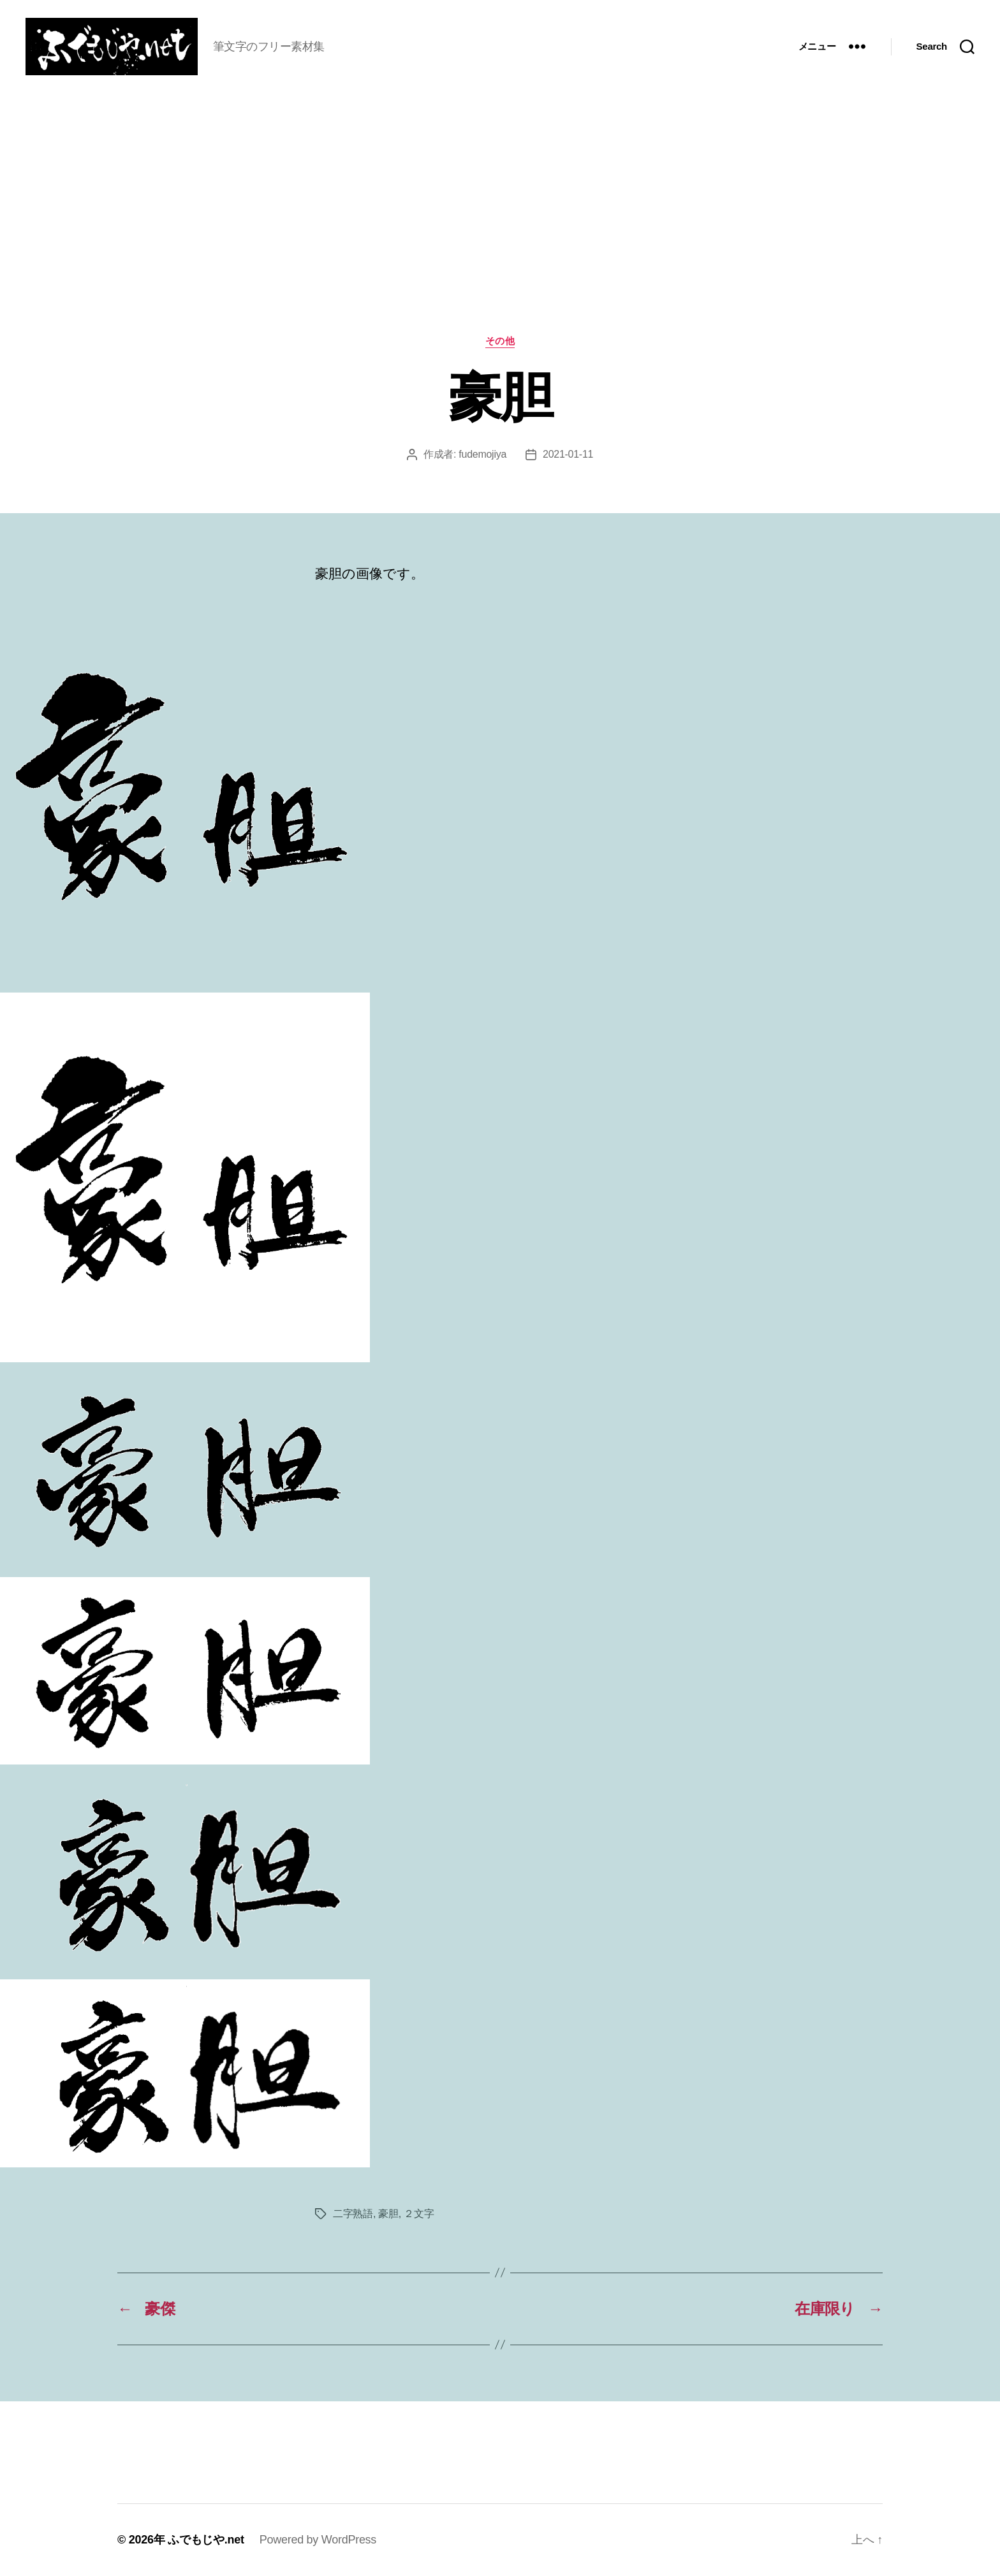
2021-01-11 (568, 454)
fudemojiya (482, 454)
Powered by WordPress (318, 2539)
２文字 (419, 2213)
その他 (500, 340)
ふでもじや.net (206, 2539)
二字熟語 (353, 2213)
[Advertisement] (500, 239)
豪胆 (388, 2213)
